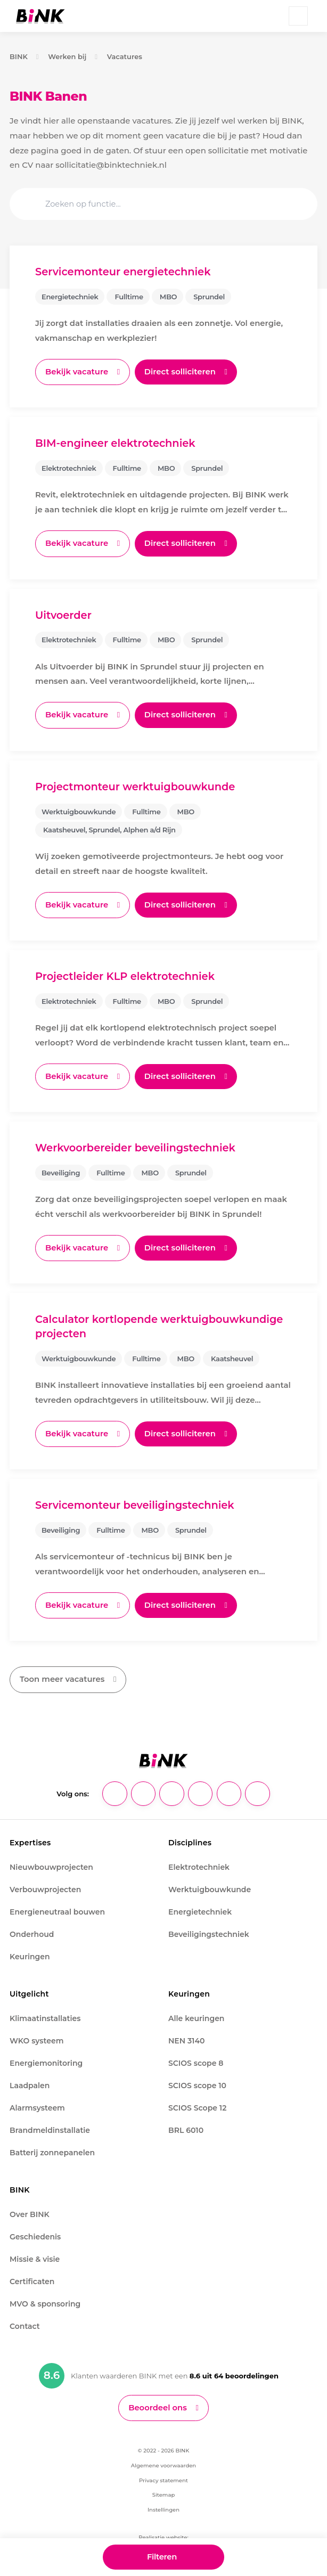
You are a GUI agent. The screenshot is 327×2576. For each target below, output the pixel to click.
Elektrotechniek (199, 1863)
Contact (25, 2322)
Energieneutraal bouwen (57, 1908)
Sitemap (163, 2491)
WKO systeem (36, 2037)
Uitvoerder (63, 614)
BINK (19, 56)
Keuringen (30, 1953)
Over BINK (30, 2210)
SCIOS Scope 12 (197, 2104)
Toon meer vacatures (62, 1676)
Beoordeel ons (157, 2404)
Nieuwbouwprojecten (51, 1863)
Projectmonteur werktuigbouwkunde (135, 785)
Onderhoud (32, 1930)
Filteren (162, 2556)
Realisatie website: (163, 2534)
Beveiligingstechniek (208, 1930)
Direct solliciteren (181, 371)
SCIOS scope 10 (197, 2082)
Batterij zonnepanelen (52, 2149)
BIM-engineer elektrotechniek (116, 443)
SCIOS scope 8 (195, 2059)
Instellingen (163, 2506)
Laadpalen (30, 2082)
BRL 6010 (185, 2126)
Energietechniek (200, 1908)
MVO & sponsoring (45, 2300)
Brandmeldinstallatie (50, 2126)
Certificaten (32, 2278)
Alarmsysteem (37, 2104)
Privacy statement (163, 2476)
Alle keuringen (196, 2014)
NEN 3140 (186, 2037)
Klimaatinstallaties (45, 2014)
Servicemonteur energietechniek (123, 271)
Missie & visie (35, 2255)
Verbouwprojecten (45, 1886)
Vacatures (125, 56)
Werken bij (67, 56)
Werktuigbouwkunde (209, 1886)
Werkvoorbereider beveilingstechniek (135, 1146)
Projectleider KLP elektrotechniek (125, 974)
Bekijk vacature (77, 371)
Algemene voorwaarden (163, 2462)
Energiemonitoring (46, 2059)
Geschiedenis (35, 2233)
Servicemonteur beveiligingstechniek (135, 1502)
